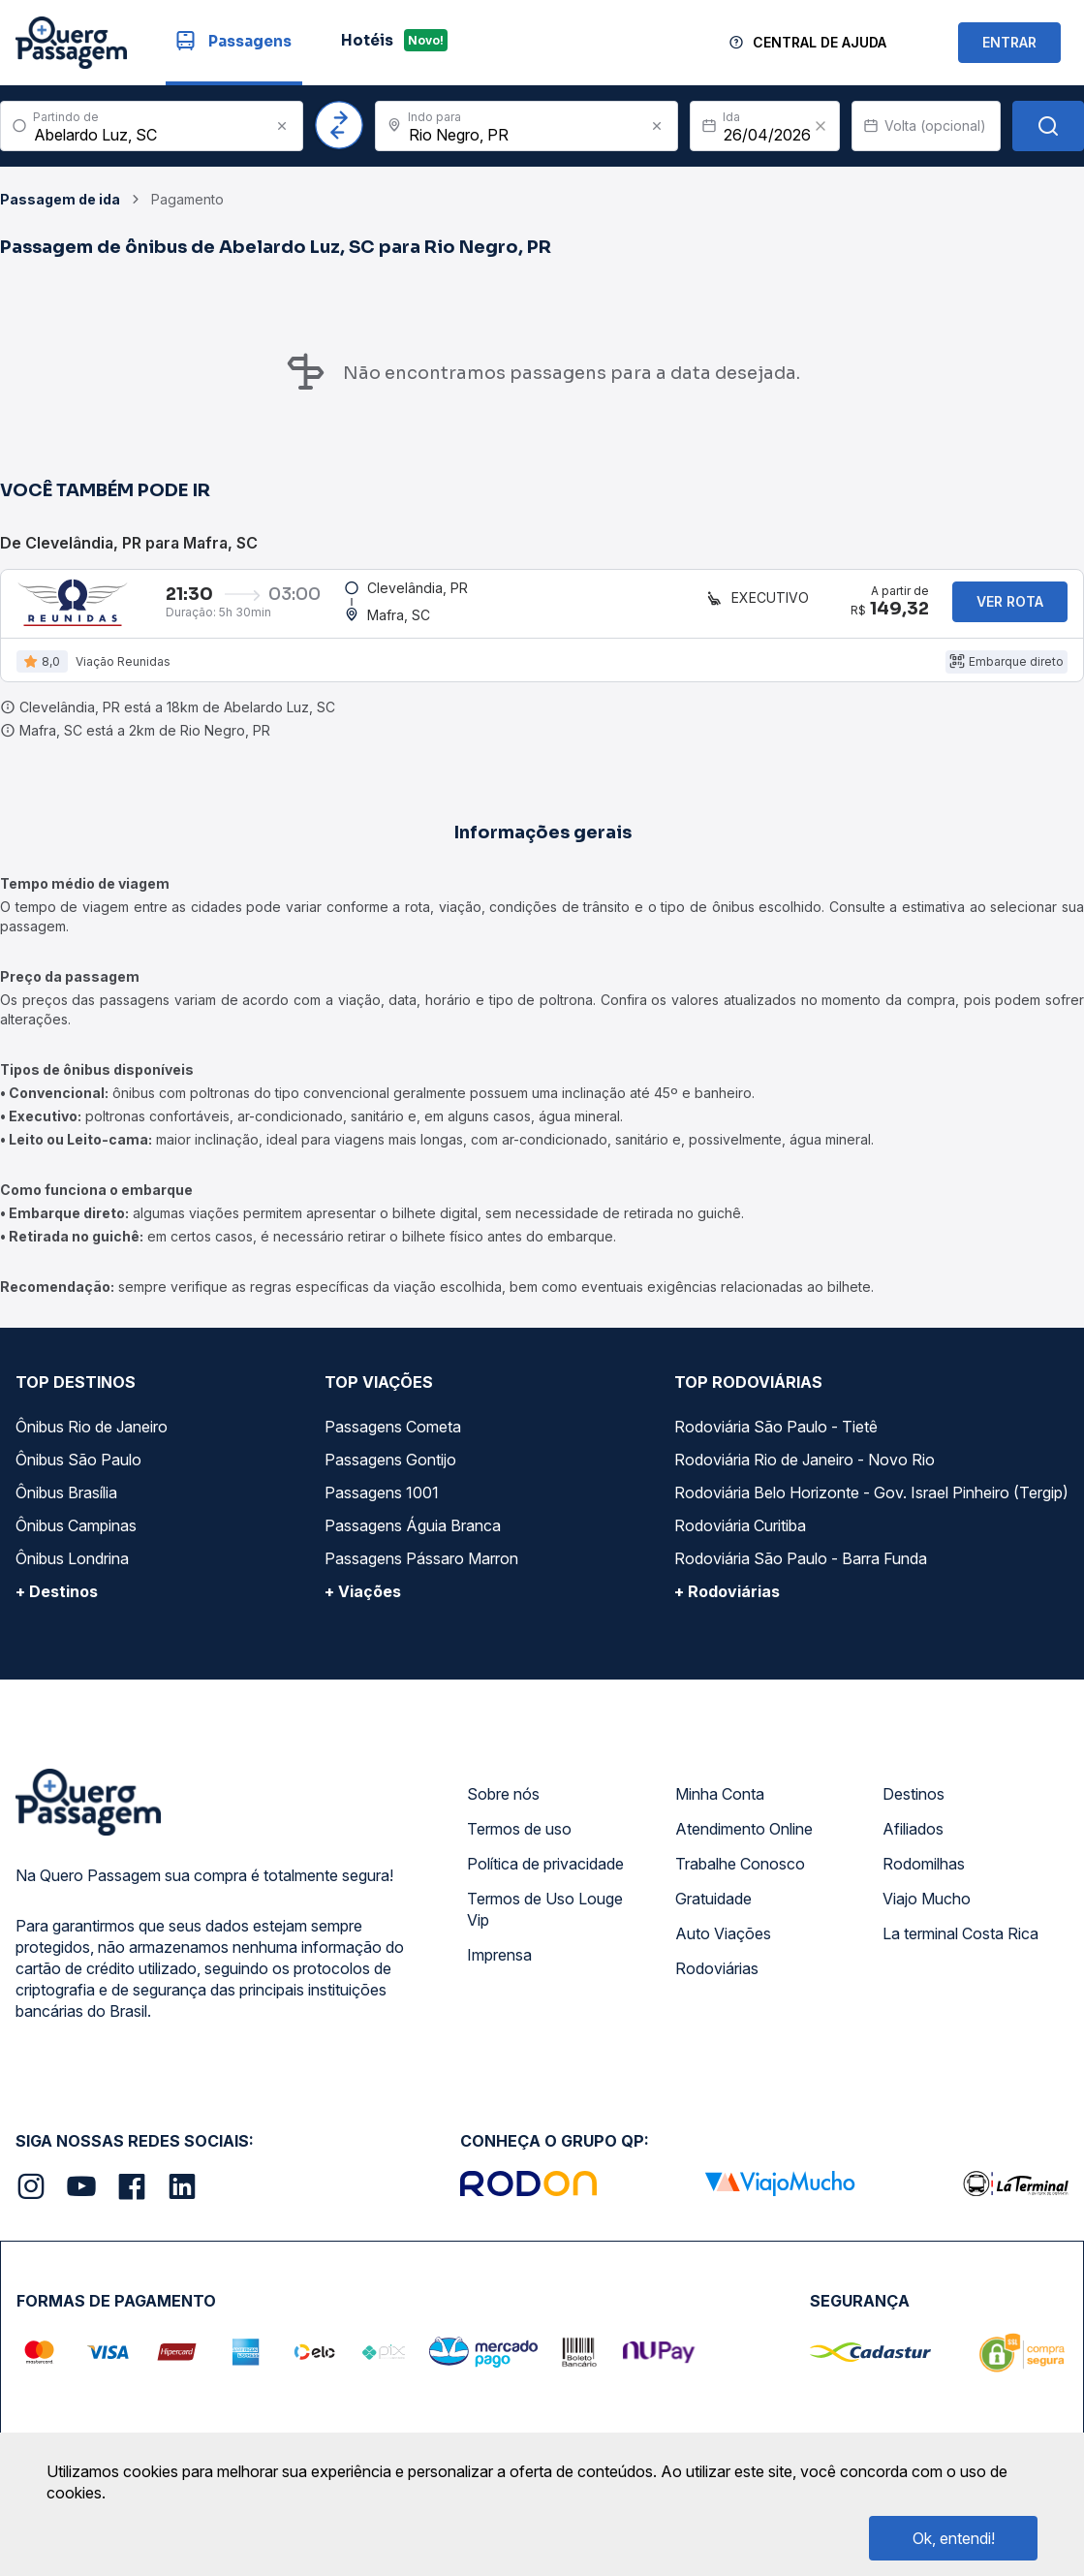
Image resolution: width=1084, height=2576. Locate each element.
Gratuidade (713, 1914)
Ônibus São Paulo (78, 1475)
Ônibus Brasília (66, 1508)
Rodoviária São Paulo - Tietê (776, 1442)
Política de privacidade (545, 1879)
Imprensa (499, 1970)
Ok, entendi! (954, 2538)
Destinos (914, 1809)
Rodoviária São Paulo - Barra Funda (800, 1574)
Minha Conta (719, 1809)
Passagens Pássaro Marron (421, 1574)
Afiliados (913, 1844)
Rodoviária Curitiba (740, 1541)
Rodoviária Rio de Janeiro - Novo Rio (804, 1475)
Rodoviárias (717, 1984)
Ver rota (1009, 609)
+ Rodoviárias (727, 1607)
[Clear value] (820, 126)
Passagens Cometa (393, 1442)
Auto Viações (723, 1949)
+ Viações (363, 1607)
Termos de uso (519, 1844)
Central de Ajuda (819, 42)
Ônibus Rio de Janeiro (91, 1442)
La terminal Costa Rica (960, 1949)
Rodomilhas (924, 1879)
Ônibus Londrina (72, 1574)
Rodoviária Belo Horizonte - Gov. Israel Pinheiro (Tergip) (871, 1508)
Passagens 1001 (382, 1508)
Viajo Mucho (927, 1914)
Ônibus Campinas (76, 1541)
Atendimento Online (744, 1844)
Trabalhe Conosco (740, 1879)
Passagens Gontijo (390, 1475)
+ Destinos (56, 1607)
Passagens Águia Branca (413, 1541)
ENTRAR (1009, 42)
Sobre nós (503, 1809)
